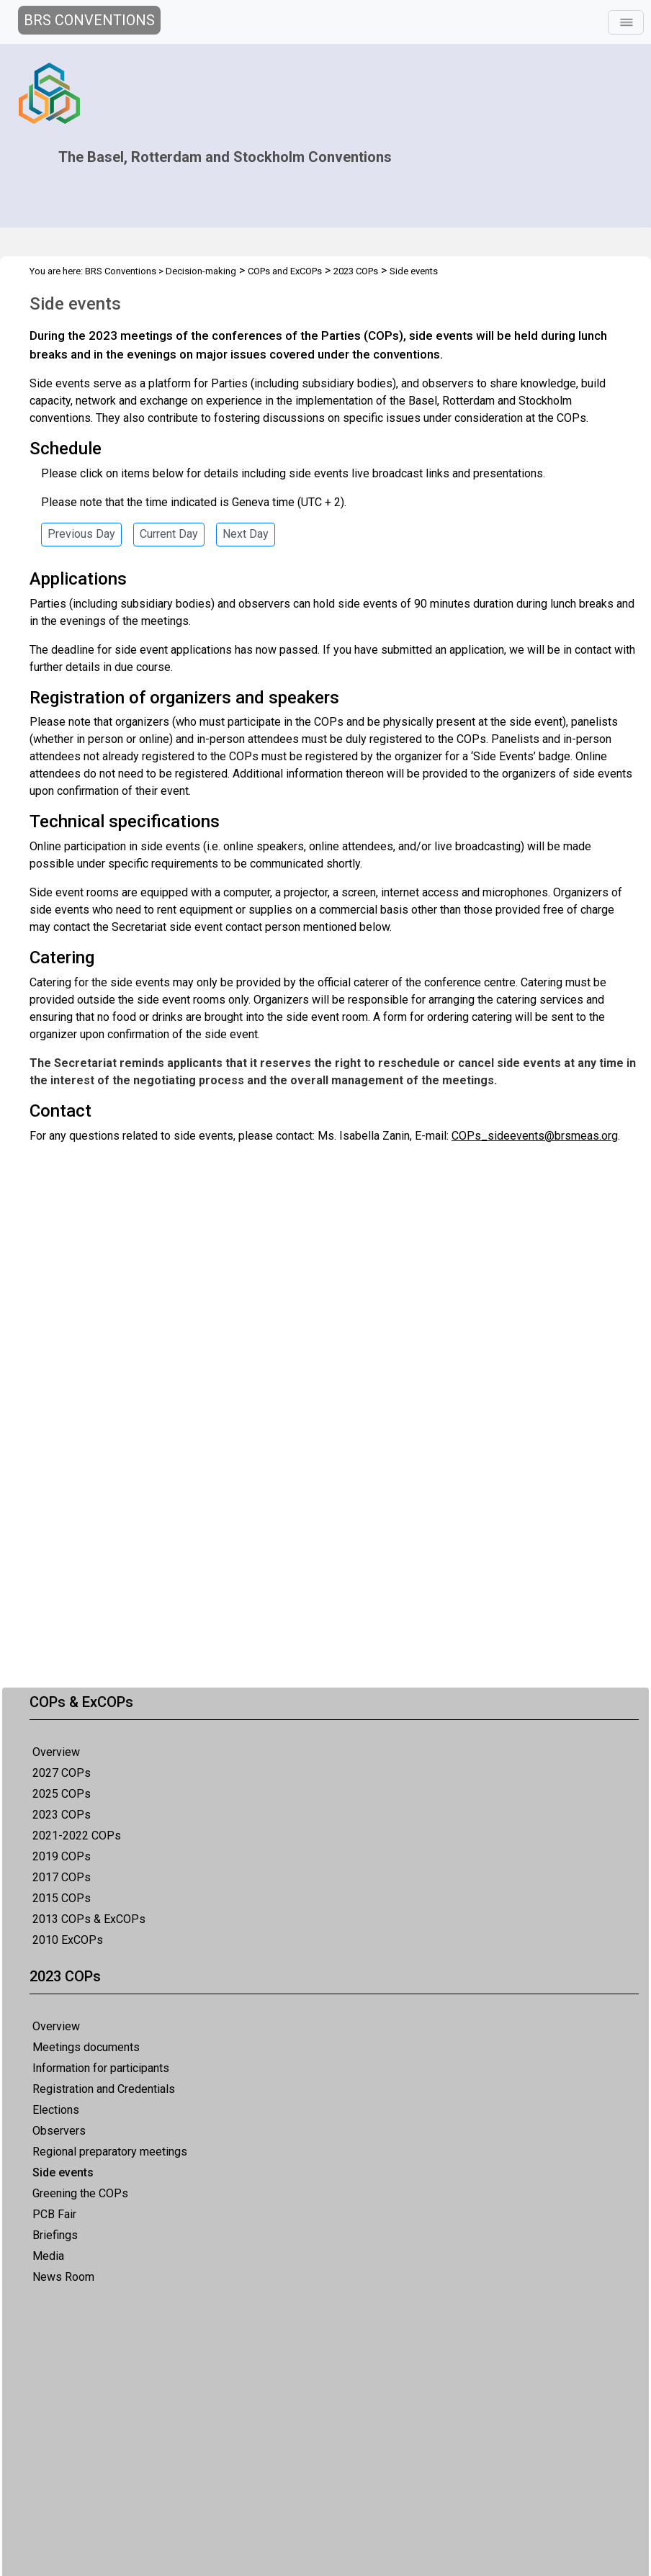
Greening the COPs (80, 2193)
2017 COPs (61, 1877)
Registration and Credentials (103, 2089)
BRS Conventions (120, 271)
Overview (56, 1752)
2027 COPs (61, 1773)
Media (48, 2256)
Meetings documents (86, 2047)
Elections (55, 2110)
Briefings (55, 2235)
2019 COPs (61, 1856)
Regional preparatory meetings (109, 2151)
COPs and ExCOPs (285, 271)
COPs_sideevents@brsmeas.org (535, 1136)
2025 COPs (61, 1794)
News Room (63, 2277)
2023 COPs (61, 1814)
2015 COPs (61, 1898)
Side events (63, 2172)
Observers (59, 2131)
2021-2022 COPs (76, 1835)
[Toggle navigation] (626, 22)
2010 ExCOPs (67, 1940)
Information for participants (100, 2068)
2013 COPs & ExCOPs (88, 1919)
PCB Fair (54, 2214)
